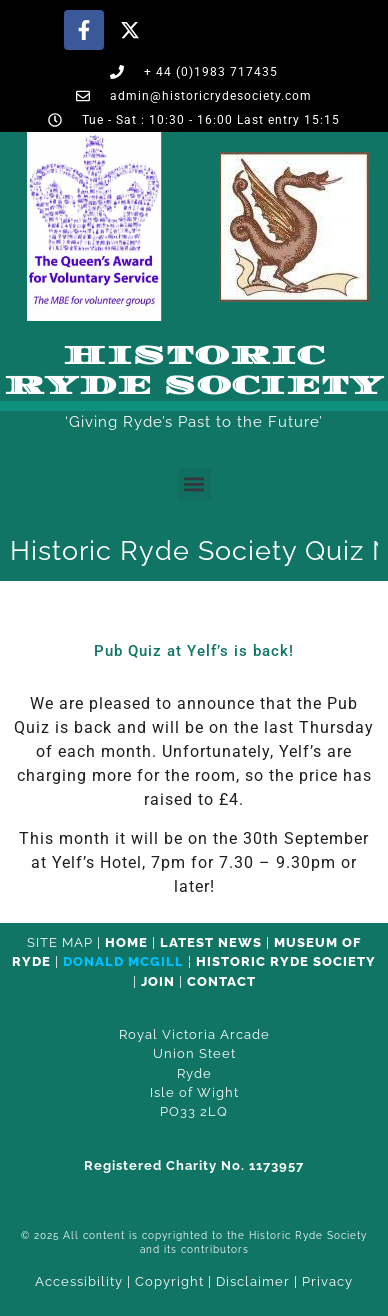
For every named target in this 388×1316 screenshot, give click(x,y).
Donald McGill (123, 961)
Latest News (211, 942)
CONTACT (221, 981)
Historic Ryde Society (194, 371)
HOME (126, 942)
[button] (194, 484)
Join (158, 981)
